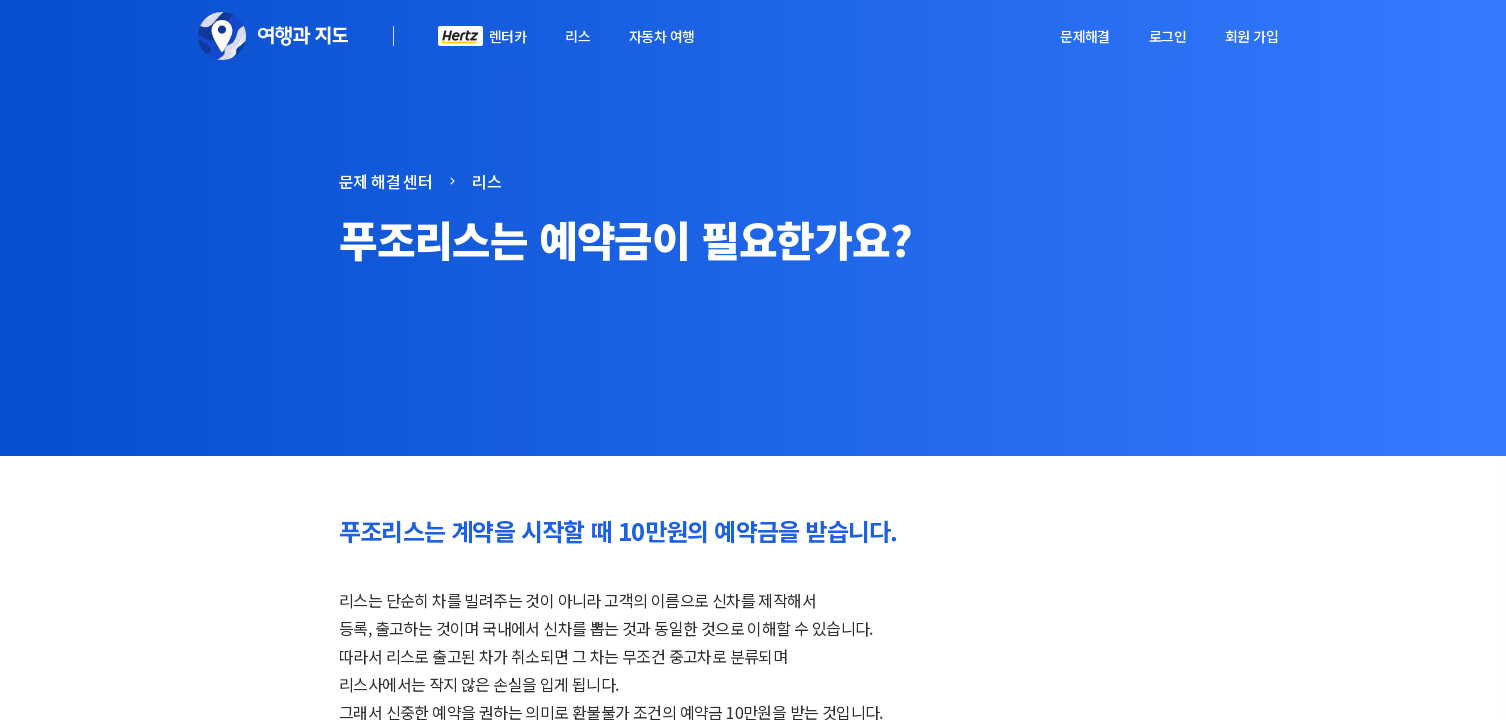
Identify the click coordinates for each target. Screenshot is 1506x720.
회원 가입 (1251, 36)
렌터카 (507, 36)
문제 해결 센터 (385, 181)
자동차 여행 (661, 36)
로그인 (1167, 36)
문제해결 (1085, 36)
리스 (577, 36)
